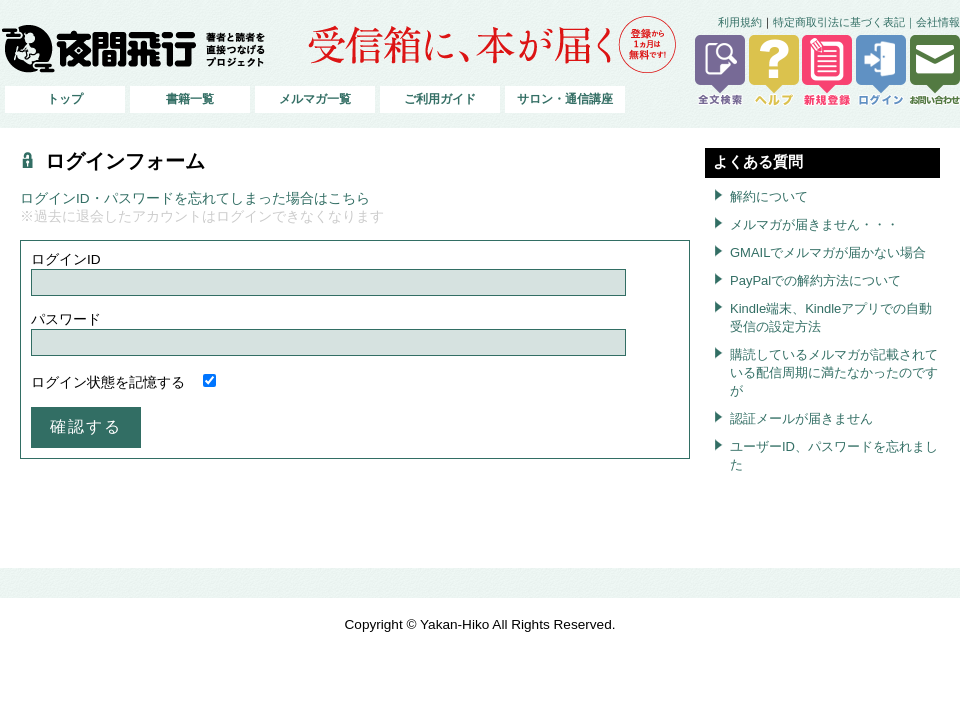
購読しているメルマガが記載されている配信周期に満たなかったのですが (834, 372)
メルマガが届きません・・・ (814, 224)
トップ (65, 99)
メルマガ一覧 (315, 99)
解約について (769, 196)
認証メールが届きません (801, 418)
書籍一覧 (190, 99)
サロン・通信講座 (565, 99)
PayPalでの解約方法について (815, 280)
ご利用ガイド (440, 99)
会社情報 (938, 22)
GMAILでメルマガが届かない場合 (828, 252)
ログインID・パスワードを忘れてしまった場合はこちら (195, 198)
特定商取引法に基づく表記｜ (844, 22)
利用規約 (740, 22)
